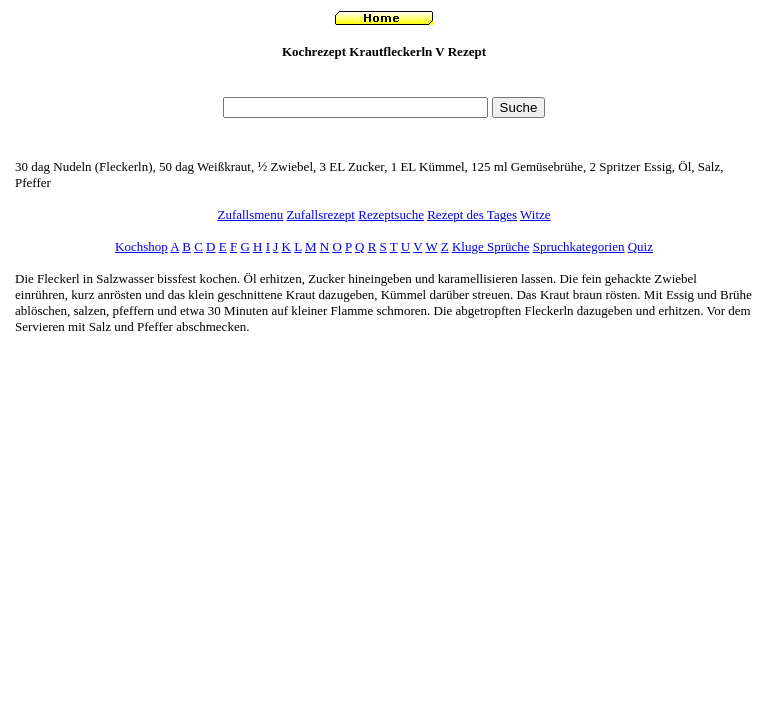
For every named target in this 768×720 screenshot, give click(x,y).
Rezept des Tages (472, 214)
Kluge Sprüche (491, 246)
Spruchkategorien (579, 246)
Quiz (640, 246)
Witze (535, 214)
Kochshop (141, 246)
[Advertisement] (384, 83)
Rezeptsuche (391, 214)
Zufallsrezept (320, 214)
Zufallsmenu (250, 214)
